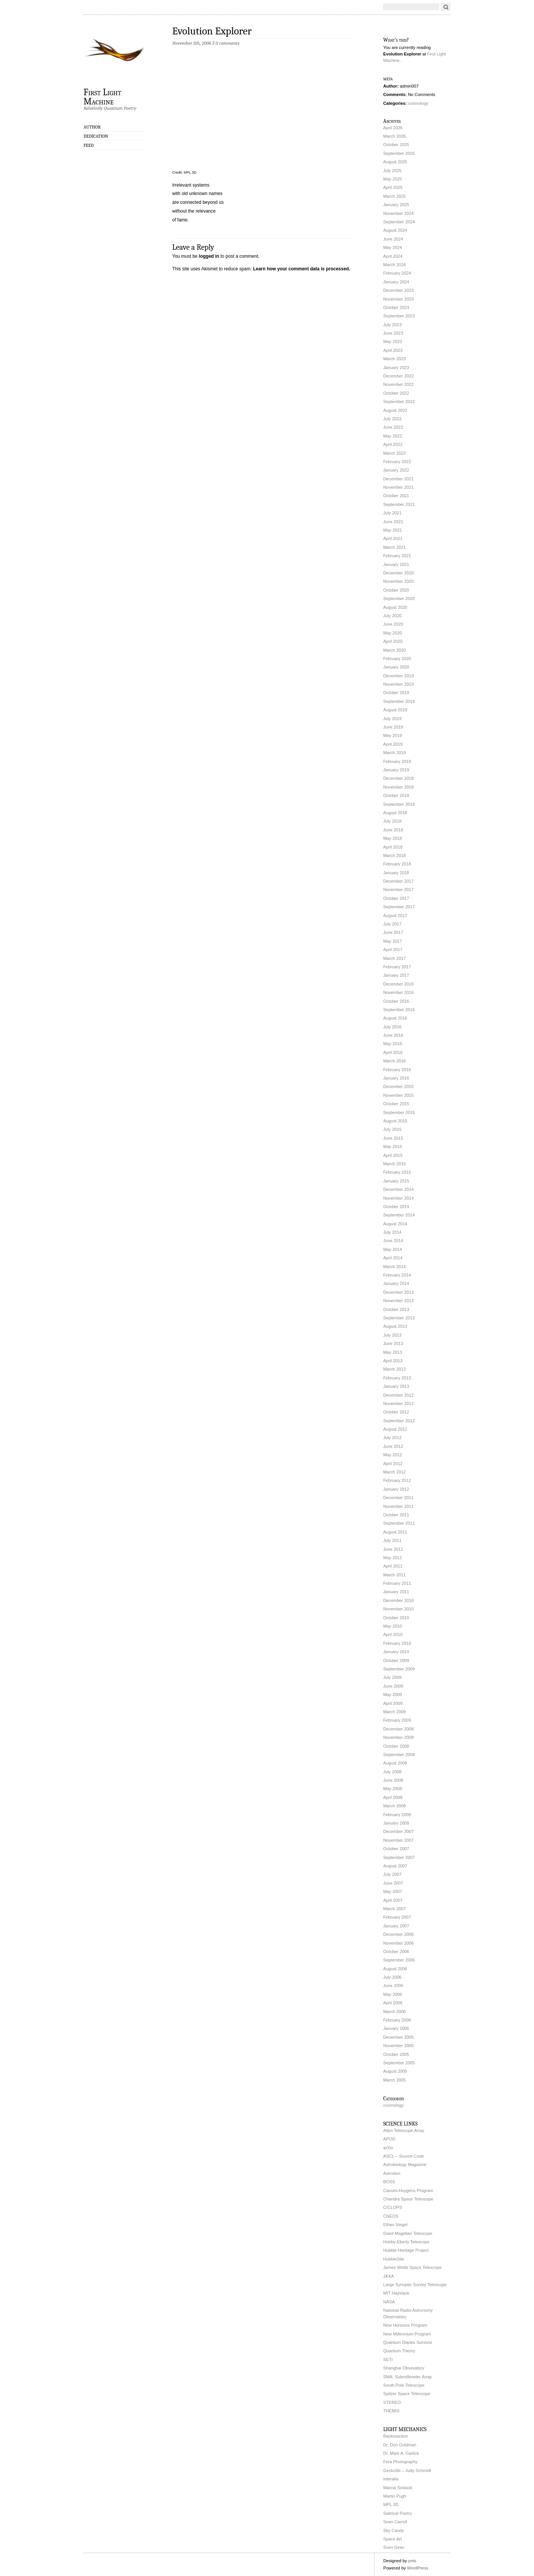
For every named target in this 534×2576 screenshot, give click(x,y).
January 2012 (396, 1489)
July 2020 (392, 615)
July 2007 (392, 1874)
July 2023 (392, 324)
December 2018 (398, 778)
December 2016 (398, 984)
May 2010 (392, 1626)
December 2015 (398, 1086)
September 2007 (399, 1857)
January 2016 (396, 1078)
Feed (89, 145)
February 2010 (397, 1643)
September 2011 (399, 1523)
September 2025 (399, 153)
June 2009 (393, 1686)
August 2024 (395, 230)
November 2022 (398, 384)
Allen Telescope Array (403, 2130)
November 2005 (398, 2045)
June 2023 (393, 333)
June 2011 (393, 1549)
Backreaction (395, 2436)
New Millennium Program (407, 2334)
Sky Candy (393, 2530)
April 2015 (393, 1155)
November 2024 (398, 213)
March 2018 (394, 855)
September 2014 (399, 1215)
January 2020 (396, 667)
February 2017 (397, 966)
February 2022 (397, 461)
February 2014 (397, 1275)
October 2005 (396, 2054)
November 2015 (398, 1095)
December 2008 (398, 1729)
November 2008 (398, 1737)
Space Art (392, 2539)
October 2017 (396, 898)
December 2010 (398, 1600)
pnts (412, 2560)
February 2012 (397, 1480)
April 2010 (393, 1634)
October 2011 (396, 1514)
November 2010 (398, 1609)
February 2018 (397, 864)
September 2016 (399, 1009)
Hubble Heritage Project (406, 2250)
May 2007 (392, 1891)
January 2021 (396, 564)
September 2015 (399, 1112)
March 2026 (394, 136)
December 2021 (398, 478)
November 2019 (398, 684)
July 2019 (392, 718)
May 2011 (392, 1557)
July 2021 (392, 513)
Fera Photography (400, 2461)
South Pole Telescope (404, 2385)
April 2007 (393, 1900)
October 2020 (396, 590)
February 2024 (397, 273)
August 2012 (395, 1429)
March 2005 (394, 2080)
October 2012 (396, 1412)
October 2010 (396, 1617)
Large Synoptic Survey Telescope (415, 2284)
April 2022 (393, 444)
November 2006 (398, 1943)
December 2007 (398, 1831)
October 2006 (396, 1951)
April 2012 (393, 1463)
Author (92, 127)
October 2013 (396, 1309)
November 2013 (398, 1300)
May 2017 (392, 941)
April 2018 (393, 847)
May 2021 (392, 530)
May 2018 (392, 838)
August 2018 (395, 812)
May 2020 (392, 633)
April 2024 (393, 256)
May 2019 (392, 735)
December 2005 (398, 2037)
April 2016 (393, 1052)
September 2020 (399, 598)
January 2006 (396, 2028)
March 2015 (394, 1163)
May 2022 (392, 436)
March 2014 (394, 1266)
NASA (389, 2302)
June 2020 (393, 624)
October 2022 (396, 393)
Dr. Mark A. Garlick (401, 2453)
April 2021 (393, 538)
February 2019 (397, 761)
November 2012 (398, 1403)
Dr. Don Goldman (399, 2445)
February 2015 (397, 1172)
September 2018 (399, 804)
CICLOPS (392, 2207)
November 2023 (398, 299)
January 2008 (396, 1823)
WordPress (417, 2568)
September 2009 (399, 1669)
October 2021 (396, 495)
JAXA (388, 2276)
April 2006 (393, 2002)
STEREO (392, 2402)
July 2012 (392, 1437)
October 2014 (396, 1206)
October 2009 (396, 1660)
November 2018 (398, 787)
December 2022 (398, 376)
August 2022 (395, 410)
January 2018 (396, 872)
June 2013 (393, 1343)
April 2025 (393, 187)
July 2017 (392, 924)
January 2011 (396, 1591)
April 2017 (393, 949)
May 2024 (392, 247)
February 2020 (397, 658)
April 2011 (393, 1566)
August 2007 (395, 1866)
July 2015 (392, 1129)
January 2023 (396, 367)
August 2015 (395, 1121)
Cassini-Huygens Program (408, 2190)
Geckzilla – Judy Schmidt (407, 2470)
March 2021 (394, 547)
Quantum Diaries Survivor (407, 2342)
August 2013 (395, 1326)
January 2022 (396, 470)
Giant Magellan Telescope (408, 2233)
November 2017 (398, 889)
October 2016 (396, 1001)
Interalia (391, 2479)
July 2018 (392, 821)
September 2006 (399, 1960)
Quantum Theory (399, 2350)
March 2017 (394, 958)
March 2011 (394, 1575)
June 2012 (393, 1446)
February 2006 (397, 2020)
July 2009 (392, 1677)
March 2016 (394, 1061)
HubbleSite (393, 2259)
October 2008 (396, 1746)
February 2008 (397, 1814)
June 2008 (393, 1780)
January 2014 (396, 1283)
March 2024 (394, 264)
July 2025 (392, 170)
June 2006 (393, 1985)
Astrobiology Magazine (405, 2164)
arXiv (388, 2147)
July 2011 (392, 1540)
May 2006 (392, 1994)
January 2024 (396, 282)
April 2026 (393, 127)
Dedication (96, 136)
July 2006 (392, 1977)
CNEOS (391, 2216)
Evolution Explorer (212, 31)
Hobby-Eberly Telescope (406, 2241)
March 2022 (394, 453)
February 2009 (397, 1720)
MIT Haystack (396, 2293)
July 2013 (392, 1335)
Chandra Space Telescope (408, 2199)
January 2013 (396, 1386)
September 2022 (399, 401)
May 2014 (392, 1249)
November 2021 (398, 487)
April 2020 (393, 641)
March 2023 (394, 358)
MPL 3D (391, 2504)
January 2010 (396, 1651)
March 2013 (394, 1369)
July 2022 (392, 418)
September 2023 (399, 316)
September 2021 (399, 504)
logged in (209, 256)
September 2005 (399, 2062)
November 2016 (398, 992)
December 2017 (398, 881)
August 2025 (395, 161)
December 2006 (398, 1934)
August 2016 (395, 1018)
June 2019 (393, 727)
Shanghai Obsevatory (404, 2368)
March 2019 (394, 752)
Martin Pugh (394, 2496)
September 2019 (399, 701)
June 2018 (393, 830)
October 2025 (396, 144)
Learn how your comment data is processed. (301, 269)
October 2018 (396, 795)
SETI (388, 2359)
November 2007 (398, 1840)
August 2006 (395, 1968)
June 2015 (393, 1138)
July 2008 (392, 1771)
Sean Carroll (395, 2521)
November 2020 (398, 581)
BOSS (389, 2181)
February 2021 (397, 555)
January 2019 (396, 770)
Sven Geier (394, 2547)
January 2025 (396, 204)
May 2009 (392, 1694)
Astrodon (392, 2173)
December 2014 (398, 1189)
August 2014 (395, 1223)
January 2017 (396, 975)
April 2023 (393, 350)
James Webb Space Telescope (412, 2267)
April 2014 (393, 1257)
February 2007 (397, 1917)
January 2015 (396, 1181)
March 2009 (394, 1711)
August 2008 (395, 1763)
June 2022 (393, 427)
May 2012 (392, 1454)
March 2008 (394, 1806)
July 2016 (392, 1027)
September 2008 (399, 1754)
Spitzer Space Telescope (406, 2393)
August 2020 (395, 607)
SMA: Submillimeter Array (407, 2376)
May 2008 (392, 1788)
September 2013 (399, 1318)
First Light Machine (103, 96)
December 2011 (398, 1497)
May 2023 (392, 341)
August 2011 (395, 1532)
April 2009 (393, 1703)
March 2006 (394, 2011)
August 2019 (395, 709)
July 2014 (392, 1232)
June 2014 (393, 1240)
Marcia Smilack (397, 2487)
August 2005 (395, 2071)
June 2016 (393, 1035)
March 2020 (394, 650)
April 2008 (393, 1797)
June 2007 (393, 1883)
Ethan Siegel (395, 2224)
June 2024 (393, 239)
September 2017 (399, 906)
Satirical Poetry (397, 2513)
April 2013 (393, 1360)
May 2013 (392, 1352)
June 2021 (393, 521)
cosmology (418, 103)
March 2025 (394, 196)
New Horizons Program (405, 2325)
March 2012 (394, 1472)
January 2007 (396, 1926)
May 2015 (392, 1146)
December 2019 (398, 675)
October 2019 (396, 692)
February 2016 (397, 1069)
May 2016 (392, 1043)
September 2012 (399, 1420)
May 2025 (392, 179)
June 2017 (393, 932)
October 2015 (396, 1103)
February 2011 (397, 1583)
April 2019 (393, 744)
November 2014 (398, 1198)
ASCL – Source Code (403, 2156)
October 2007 (396, 1848)
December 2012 (398, 1395)
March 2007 (394, 1908)
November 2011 (398, 1506)
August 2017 (395, 915)
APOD (389, 2139)
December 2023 (398, 290)
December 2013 (398, 1292)
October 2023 (396, 307)
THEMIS (391, 2410)
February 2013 (397, 1378)
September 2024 (399, 222)
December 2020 (398, 573)
